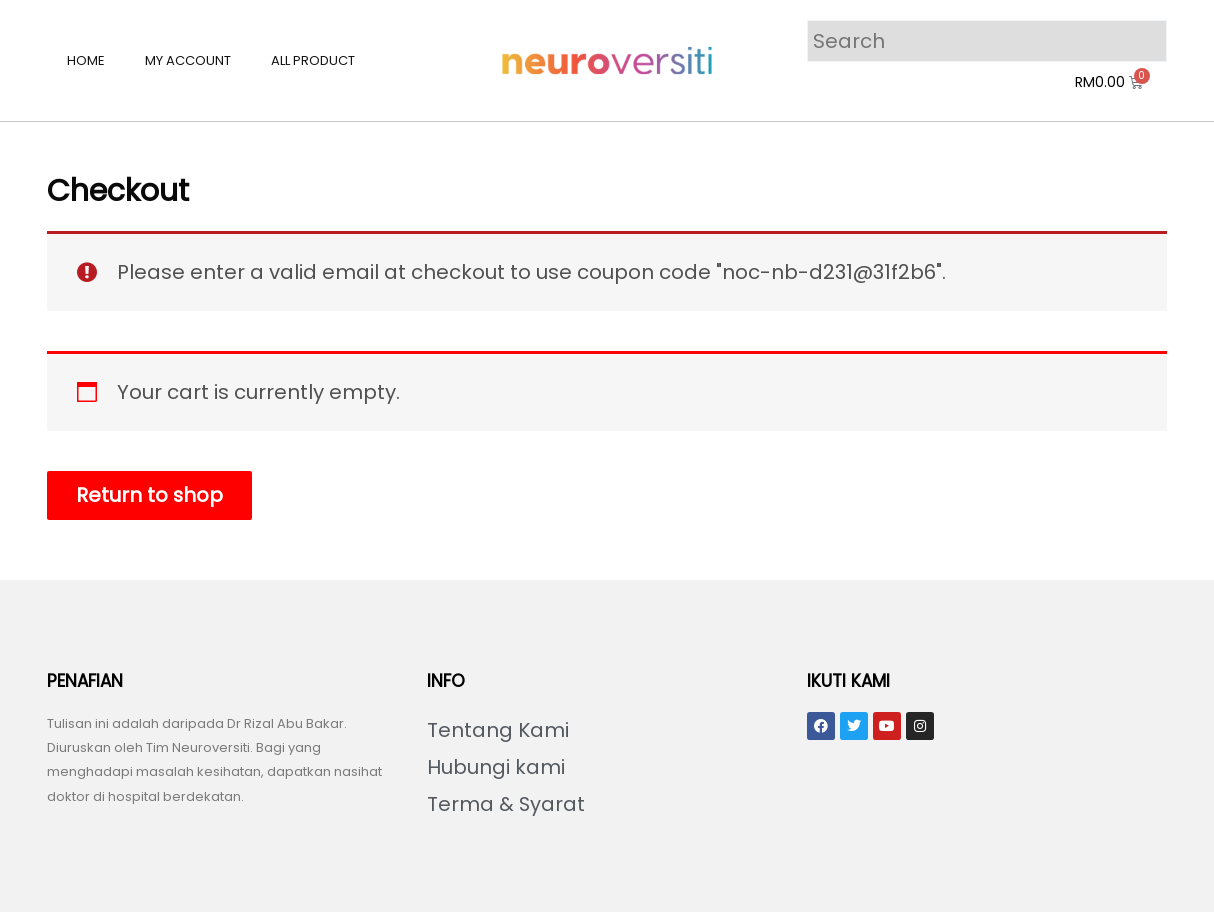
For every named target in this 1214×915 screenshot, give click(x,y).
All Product (313, 60)
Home (86, 60)
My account (188, 60)
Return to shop (151, 496)
